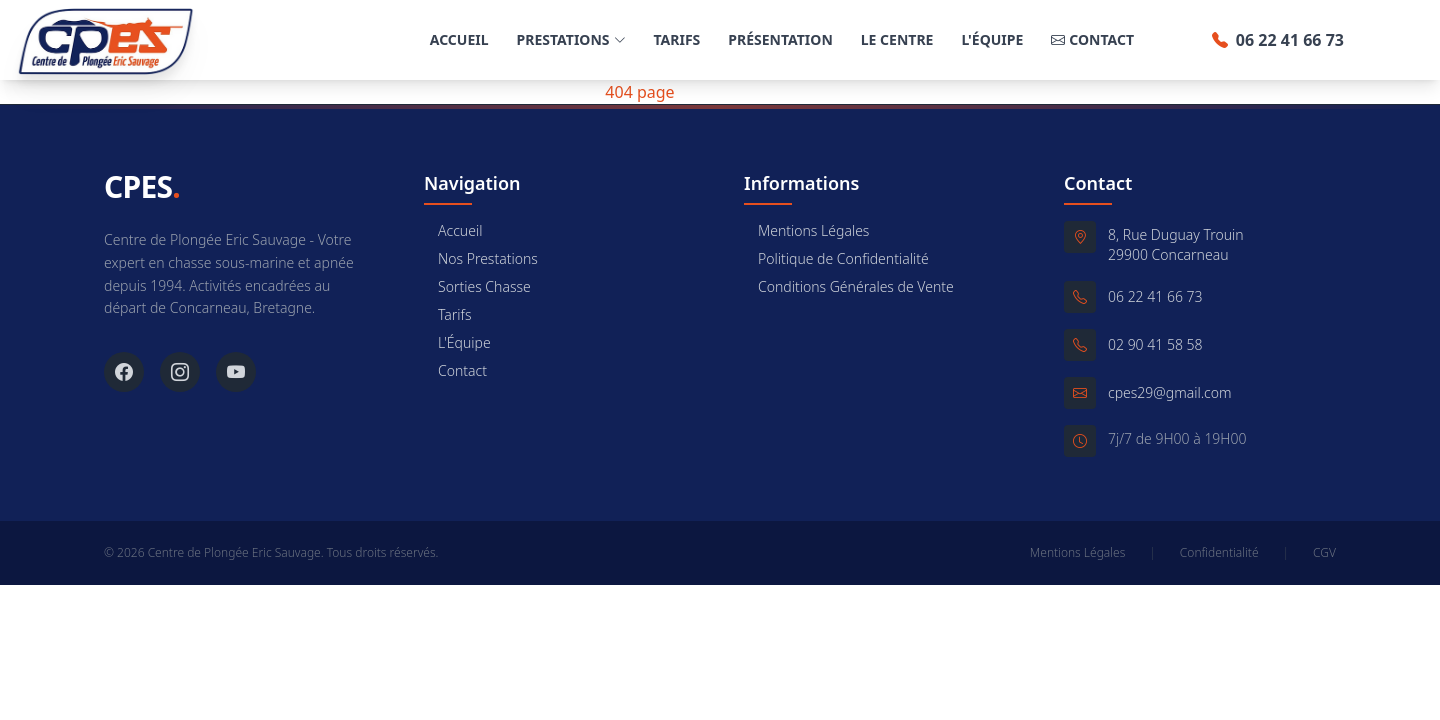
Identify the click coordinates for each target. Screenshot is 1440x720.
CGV (1324, 553)
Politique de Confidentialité (836, 258)
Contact (1092, 40)
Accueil (459, 39)
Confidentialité (1219, 553)
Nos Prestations (481, 258)
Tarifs (677, 39)
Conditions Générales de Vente (849, 286)
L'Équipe (992, 39)
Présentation (780, 39)
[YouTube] (236, 372)
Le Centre (897, 39)
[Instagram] (180, 372)
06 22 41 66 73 (1278, 40)
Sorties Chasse (477, 286)
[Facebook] (124, 372)
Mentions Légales (806, 230)
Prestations (571, 39)
